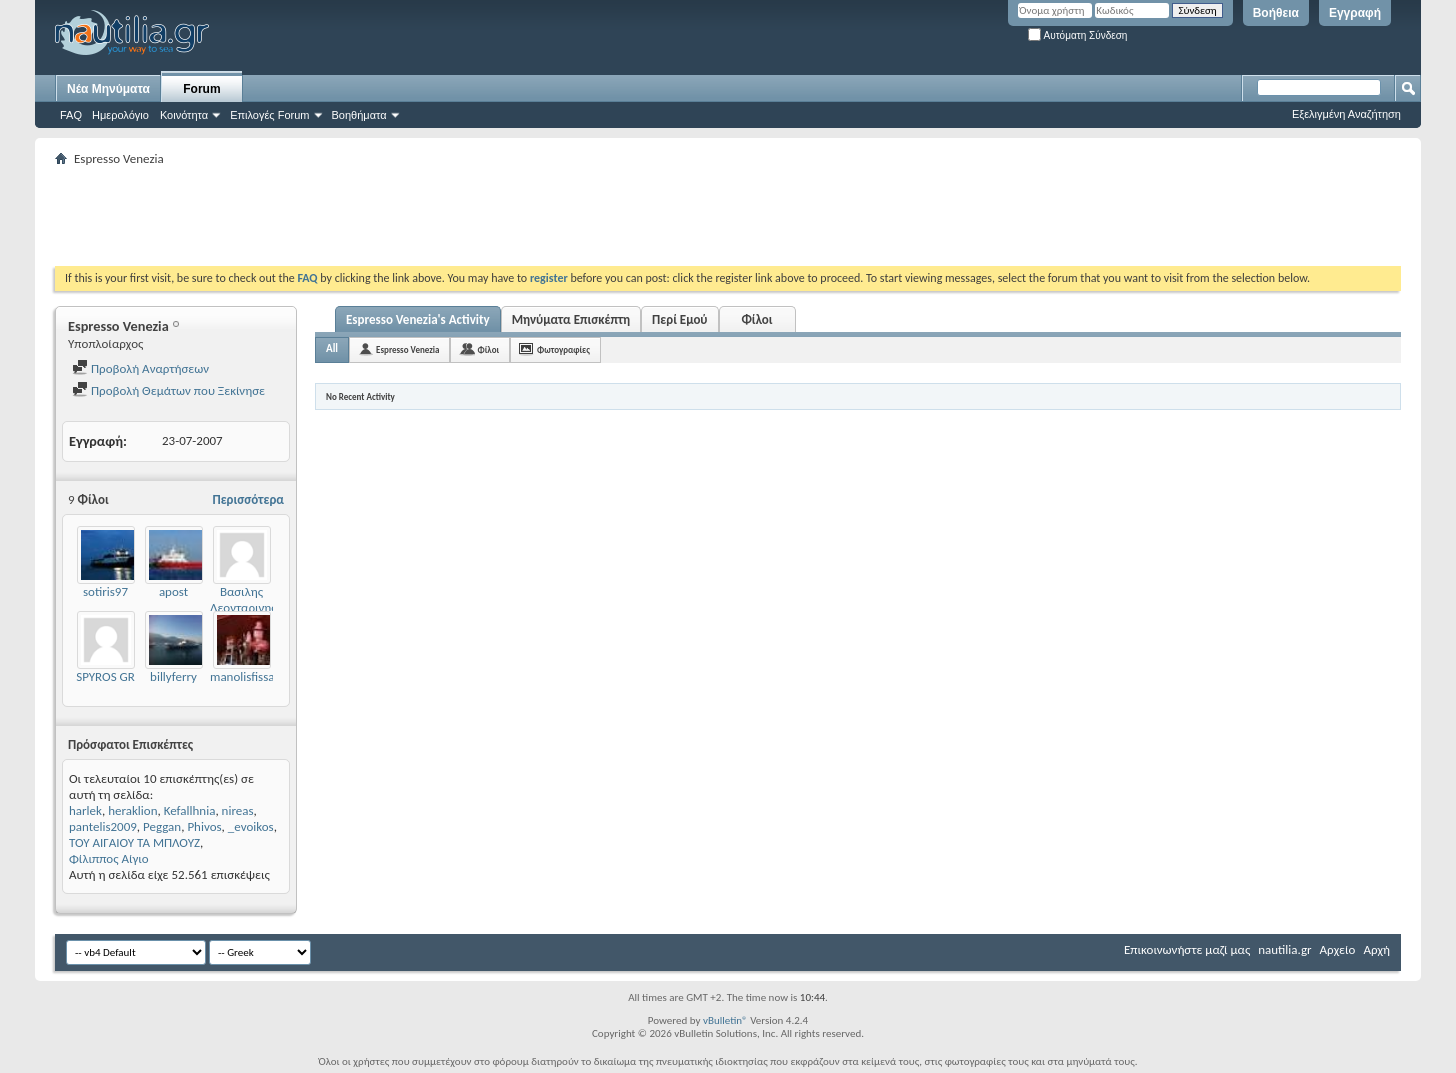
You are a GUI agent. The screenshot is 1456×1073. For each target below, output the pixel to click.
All (332, 348)
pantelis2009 (103, 826)
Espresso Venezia (407, 349)
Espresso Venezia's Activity (418, 319)
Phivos (204, 826)
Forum (201, 89)
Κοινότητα (184, 115)
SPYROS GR (105, 676)
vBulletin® (725, 1020)
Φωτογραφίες (563, 349)
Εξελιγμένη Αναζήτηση (1346, 114)
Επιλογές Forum (269, 115)
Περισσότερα (248, 499)
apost (173, 591)
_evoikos (251, 826)
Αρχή (1376, 949)
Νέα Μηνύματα (108, 89)
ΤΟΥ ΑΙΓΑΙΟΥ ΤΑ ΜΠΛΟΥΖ (134, 842)
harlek (85, 810)
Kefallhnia (190, 810)
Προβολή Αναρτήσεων (140, 368)
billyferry (173, 676)
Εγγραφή (1355, 13)
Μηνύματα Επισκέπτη (571, 319)
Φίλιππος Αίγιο (109, 858)
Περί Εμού (679, 319)
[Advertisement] (419, 216)
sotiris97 (105, 591)
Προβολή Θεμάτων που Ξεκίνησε (168, 390)
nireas (238, 810)
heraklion (132, 810)
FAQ (71, 115)
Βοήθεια (1276, 13)
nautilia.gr (1284, 949)
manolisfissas (245, 676)
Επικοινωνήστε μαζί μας (1187, 949)
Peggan (162, 826)
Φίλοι (756, 319)
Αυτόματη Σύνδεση (1077, 35)
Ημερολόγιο (120, 115)
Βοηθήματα (359, 115)
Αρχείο (1338, 949)
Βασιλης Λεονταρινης (243, 599)
